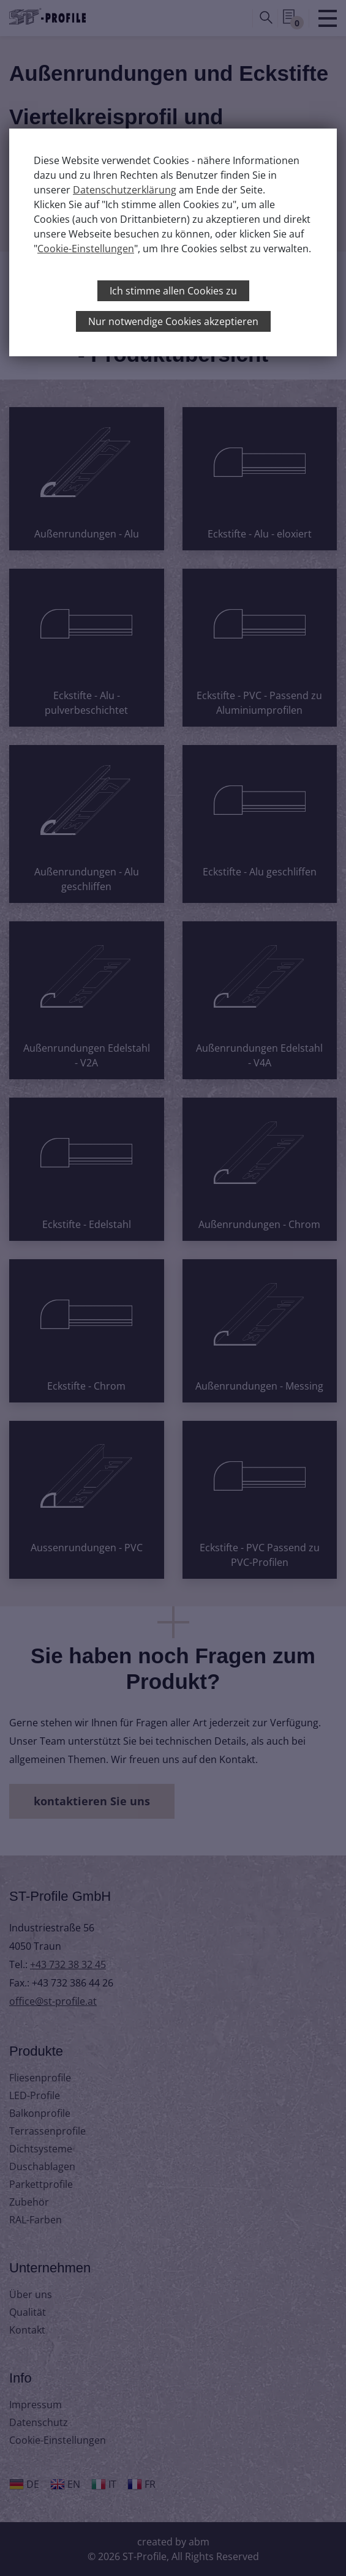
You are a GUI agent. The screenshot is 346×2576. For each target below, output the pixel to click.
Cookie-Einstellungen (85, 248)
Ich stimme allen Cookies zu (173, 291)
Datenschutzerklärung (124, 190)
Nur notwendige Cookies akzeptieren (173, 321)
